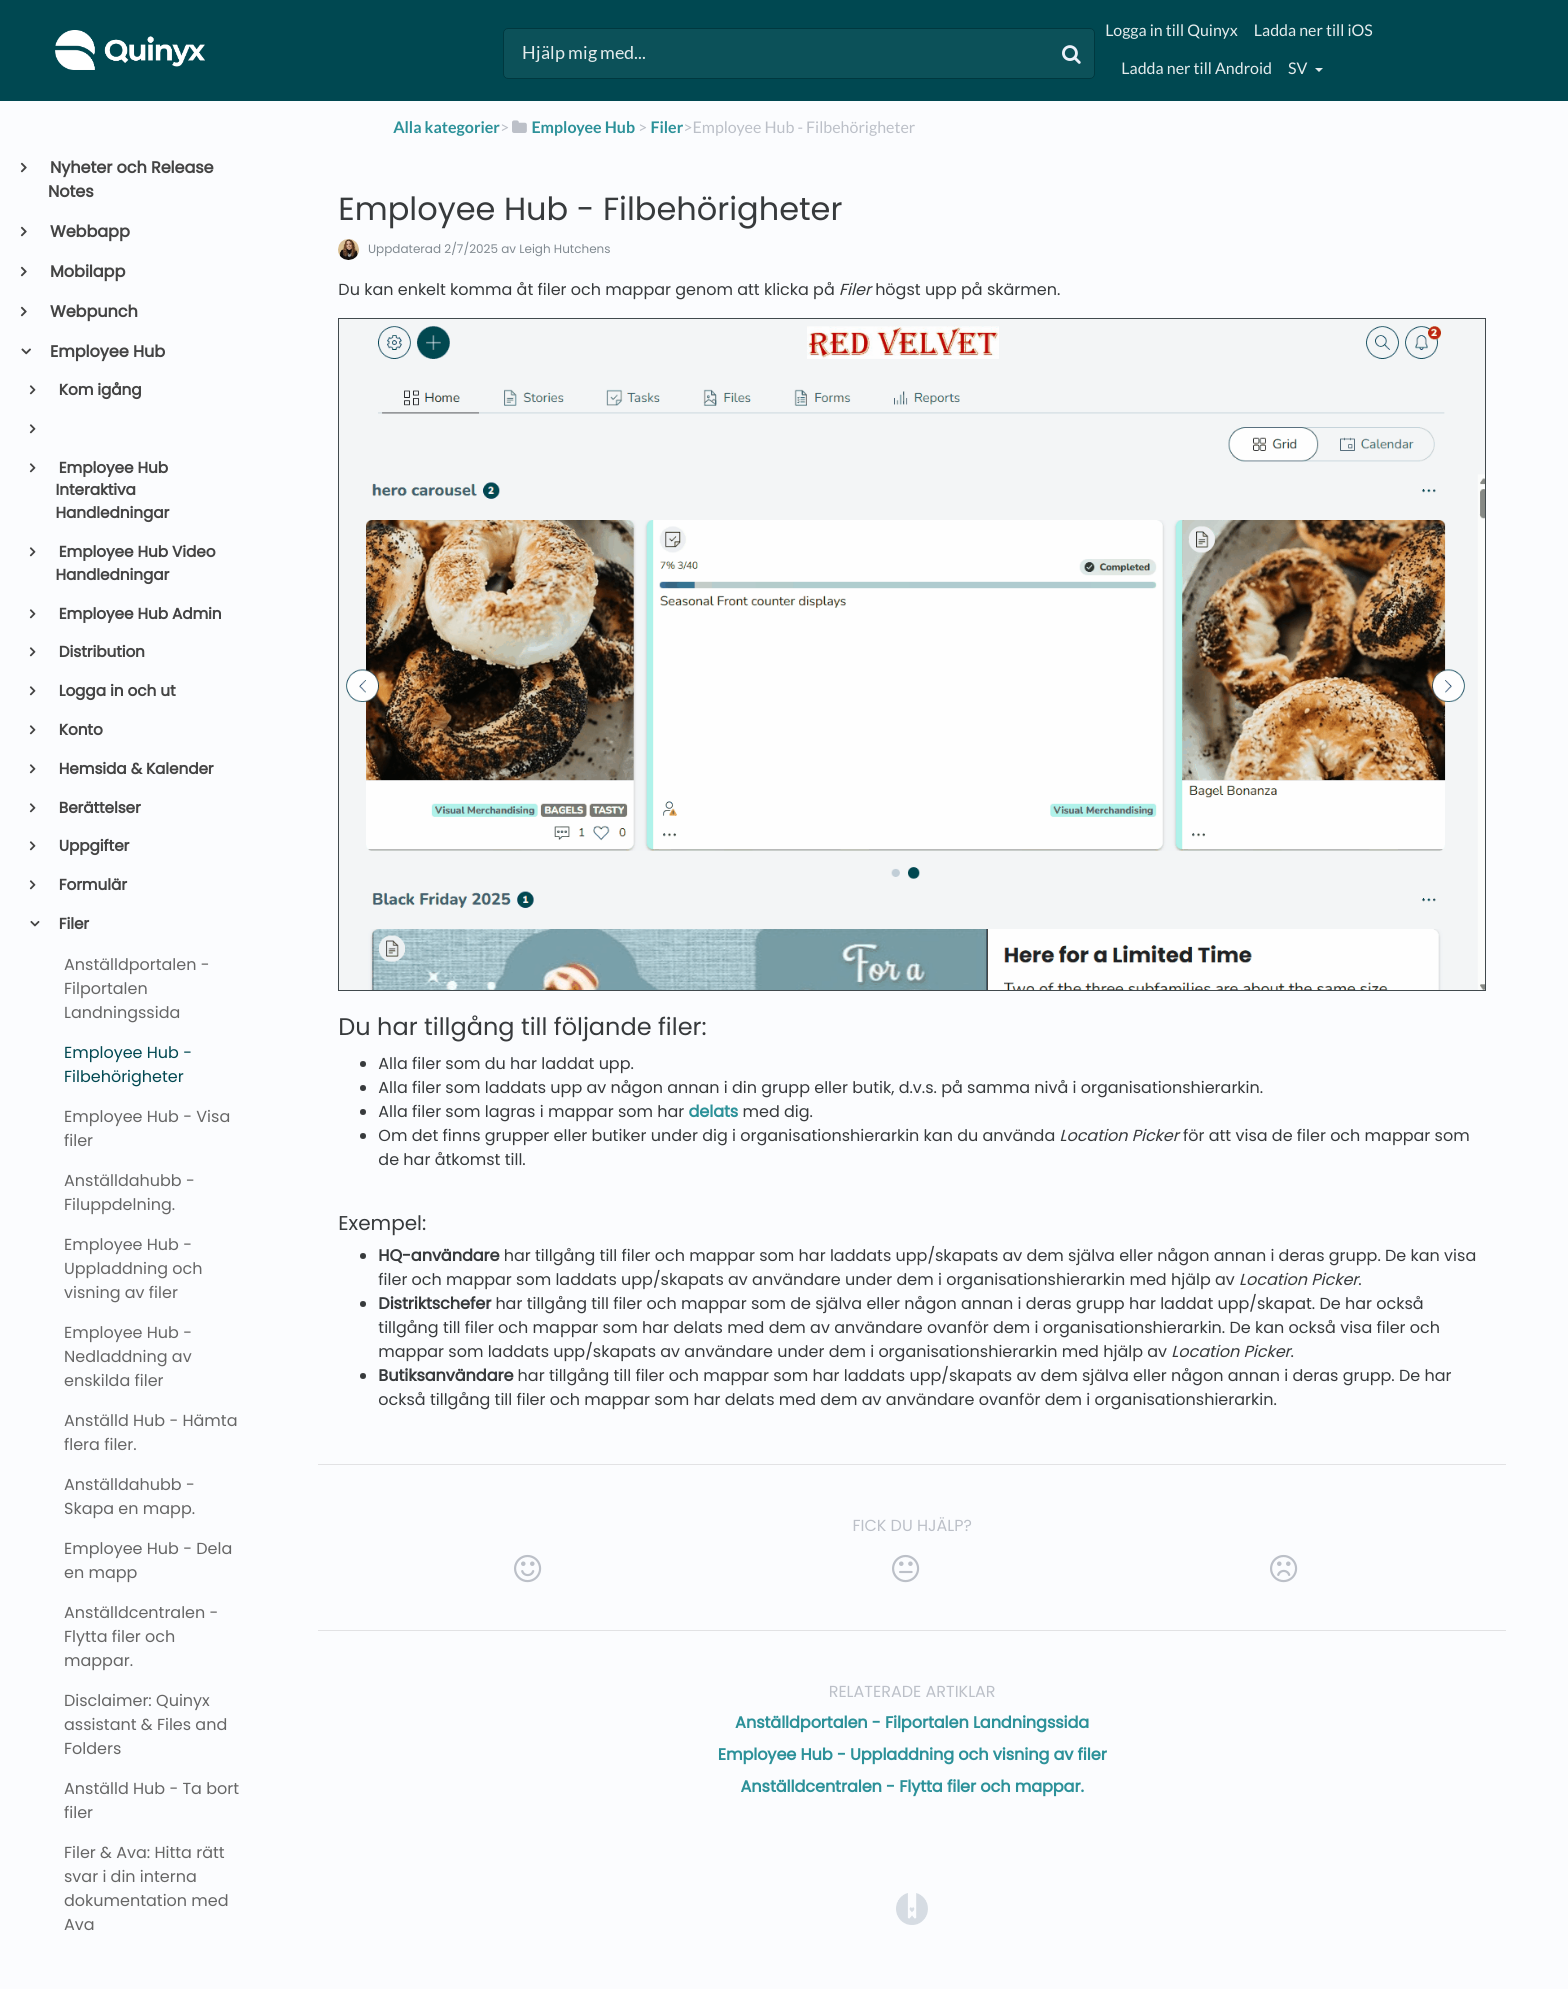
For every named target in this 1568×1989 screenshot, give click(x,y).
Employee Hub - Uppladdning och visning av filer (912, 1754)
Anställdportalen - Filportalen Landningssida (912, 1722)
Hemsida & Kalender (135, 769)
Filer (72, 924)
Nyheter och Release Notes (131, 179)
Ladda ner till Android (1196, 68)
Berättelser (98, 808)
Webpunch (93, 311)
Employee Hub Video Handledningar (136, 564)
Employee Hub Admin (139, 614)
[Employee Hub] (572, 127)
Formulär (91, 885)
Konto (79, 730)
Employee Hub (106, 351)
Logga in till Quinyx (1171, 30)
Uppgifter (93, 846)
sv (1299, 68)
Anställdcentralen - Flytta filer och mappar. (912, 1786)
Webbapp (89, 231)
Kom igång (99, 390)
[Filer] (666, 127)
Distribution (100, 652)
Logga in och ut (116, 691)
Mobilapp (86, 271)
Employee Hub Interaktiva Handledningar (113, 491)
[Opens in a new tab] (912, 1907)
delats (714, 1111)
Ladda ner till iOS (1313, 30)
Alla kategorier (446, 127)
